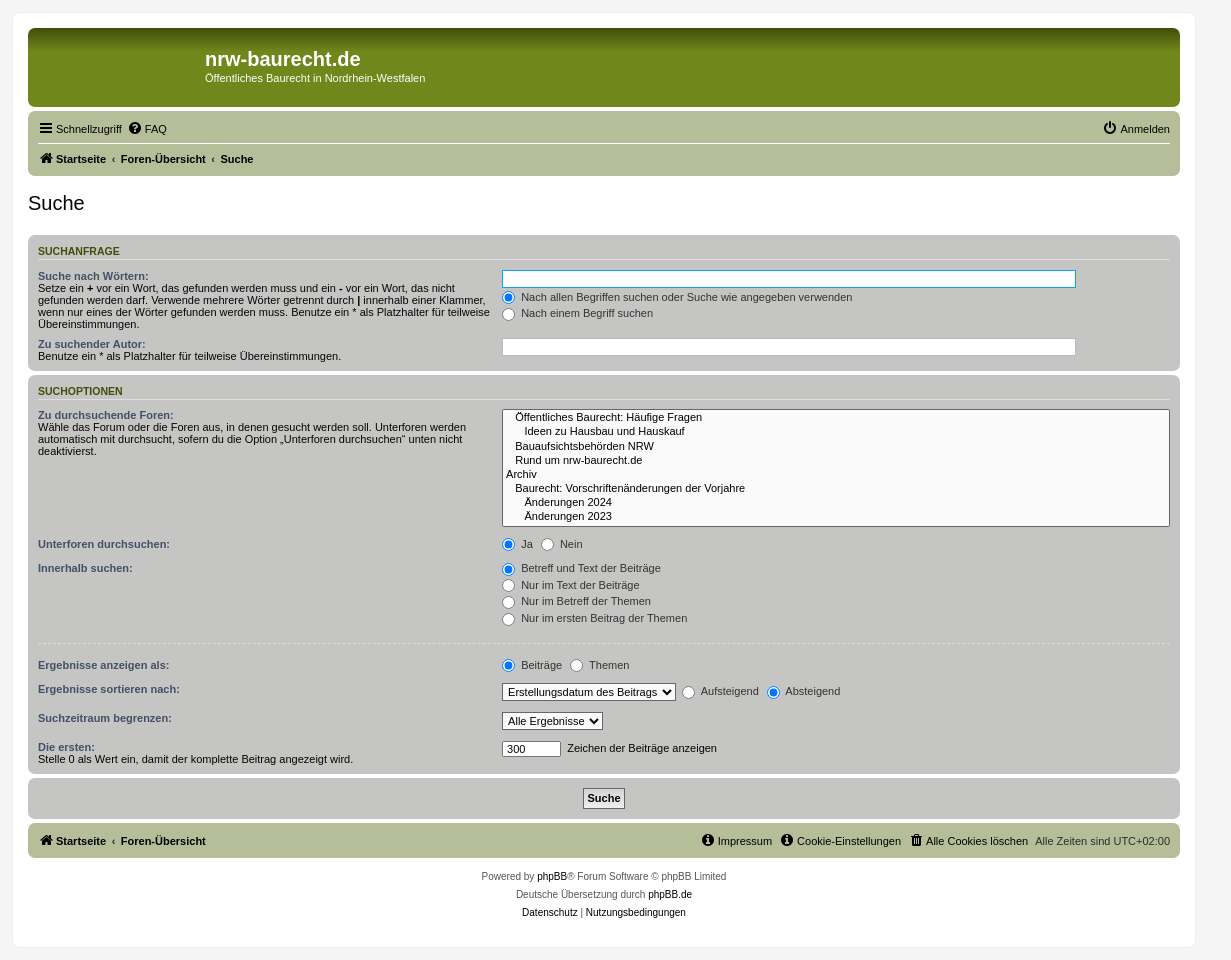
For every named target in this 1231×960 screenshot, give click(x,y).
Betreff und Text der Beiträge (581, 568)
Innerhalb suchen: (85, 568)
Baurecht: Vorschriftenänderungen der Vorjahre (836, 489)
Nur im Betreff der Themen (576, 601)
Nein (562, 544)
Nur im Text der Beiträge (570, 585)
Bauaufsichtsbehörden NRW (836, 447)
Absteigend (804, 691)
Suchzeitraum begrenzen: (105, 718)
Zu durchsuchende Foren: (106, 415)
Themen (599, 665)
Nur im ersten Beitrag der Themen (594, 618)
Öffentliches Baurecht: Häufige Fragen (836, 418)
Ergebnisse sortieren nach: (109, 689)
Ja (517, 544)
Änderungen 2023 (836, 517)
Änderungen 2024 (836, 503)
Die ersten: (66, 747)
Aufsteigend (720, 691)
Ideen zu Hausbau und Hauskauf (836, 432)
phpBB (552, 876)
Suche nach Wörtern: (93, 276)
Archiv (836, 475)
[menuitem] (147, 129)
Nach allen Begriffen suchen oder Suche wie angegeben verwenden (677, 297)
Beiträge (532, 665)
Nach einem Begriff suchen (577, 313)
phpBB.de (670, 894)
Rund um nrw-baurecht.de (836, 461)
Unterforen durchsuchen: (104, 544)
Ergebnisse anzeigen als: (103, 665)
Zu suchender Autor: (92, 344)
